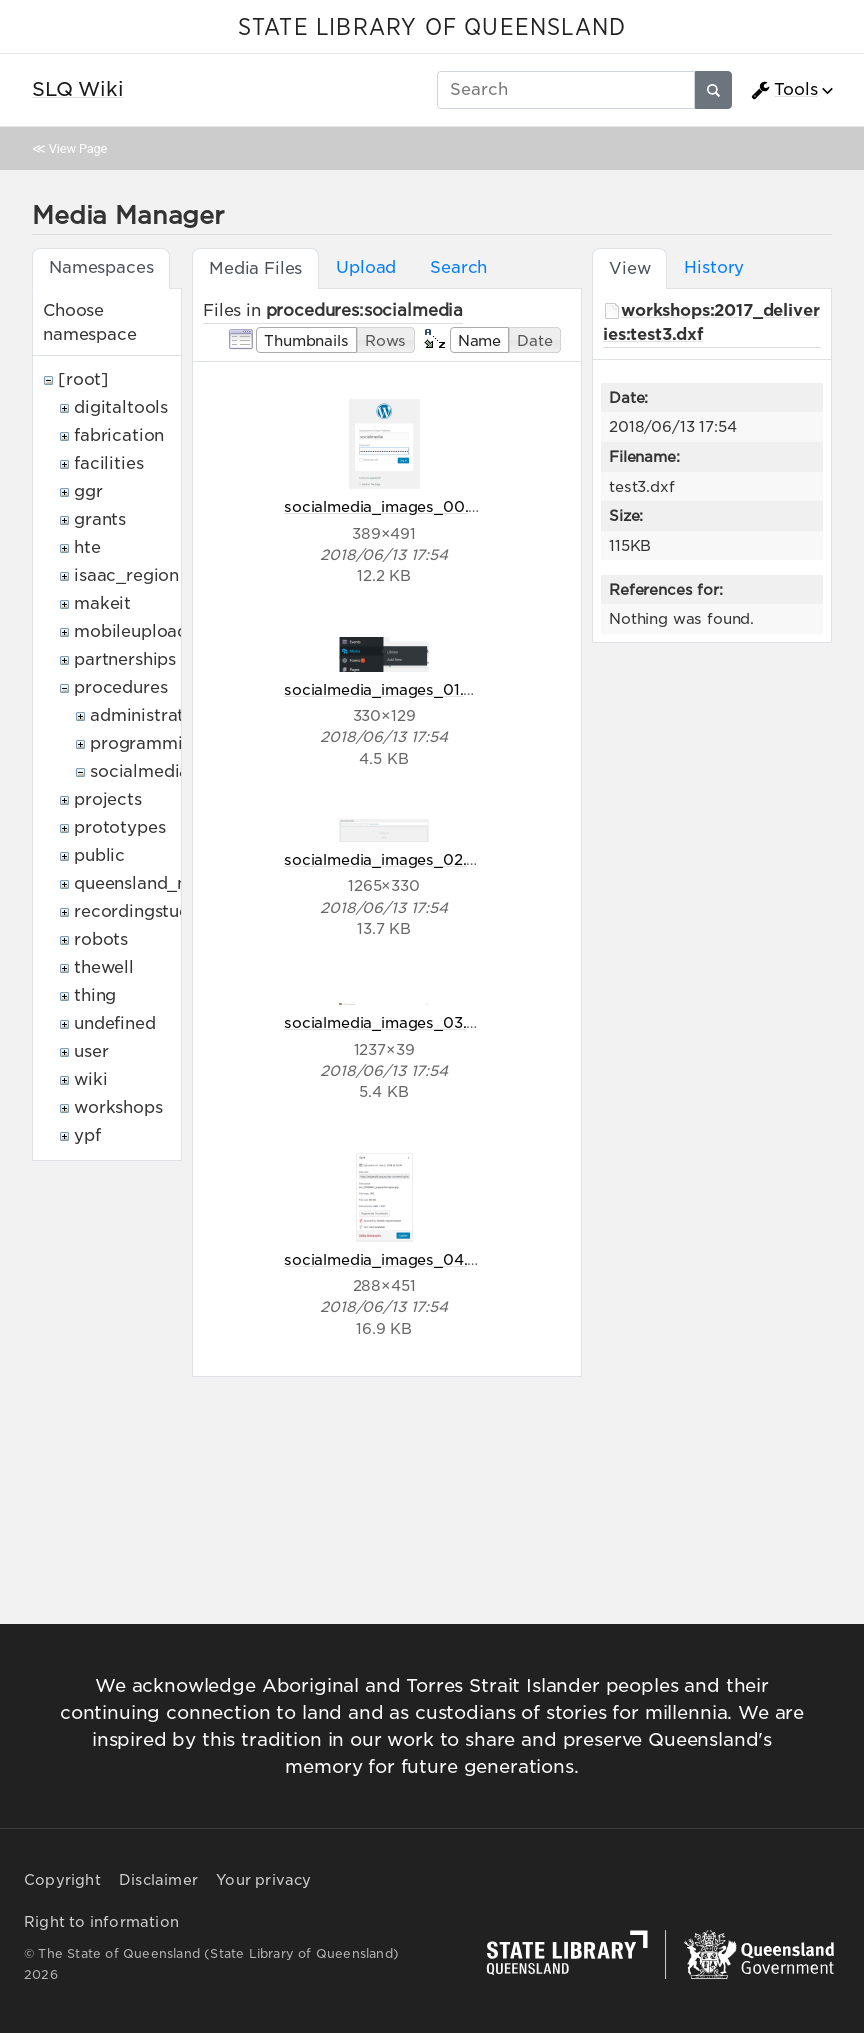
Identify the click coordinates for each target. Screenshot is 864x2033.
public (99, 855)
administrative (149, 715)
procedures (120, 687)
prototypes (119, 827)
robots (101, 939)
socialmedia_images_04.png (390, 1259)
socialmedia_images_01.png (388, 689)
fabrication (119, 435)
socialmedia (139, 771)
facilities (108, 463)
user (91, 1051)
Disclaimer (158, 1880)
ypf (87, 1135)
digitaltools (121, 407)
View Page (78, 148)
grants (100, 519)
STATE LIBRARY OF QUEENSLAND (432, 28)
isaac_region (126, 575)
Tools (784, 90)
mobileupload (131, 631)
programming (146, 743)
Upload (366, 267)
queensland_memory (160, 883)
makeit (102, 603)
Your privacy (263, 1880)
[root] (83, 379)
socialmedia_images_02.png (389, 859)
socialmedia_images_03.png (389, 1022)
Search (458, 267)
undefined (115, 1023)
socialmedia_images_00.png (390, 506)
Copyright (62, 1880)
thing (95, 995)
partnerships (125, 659)
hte (87, 547)
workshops (118, 1107)
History (714, 267)
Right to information (101, 1922)
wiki (90, 1079)
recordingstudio (140, 911)
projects (108, 799)
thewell (104, 967)
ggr (88, 491)
